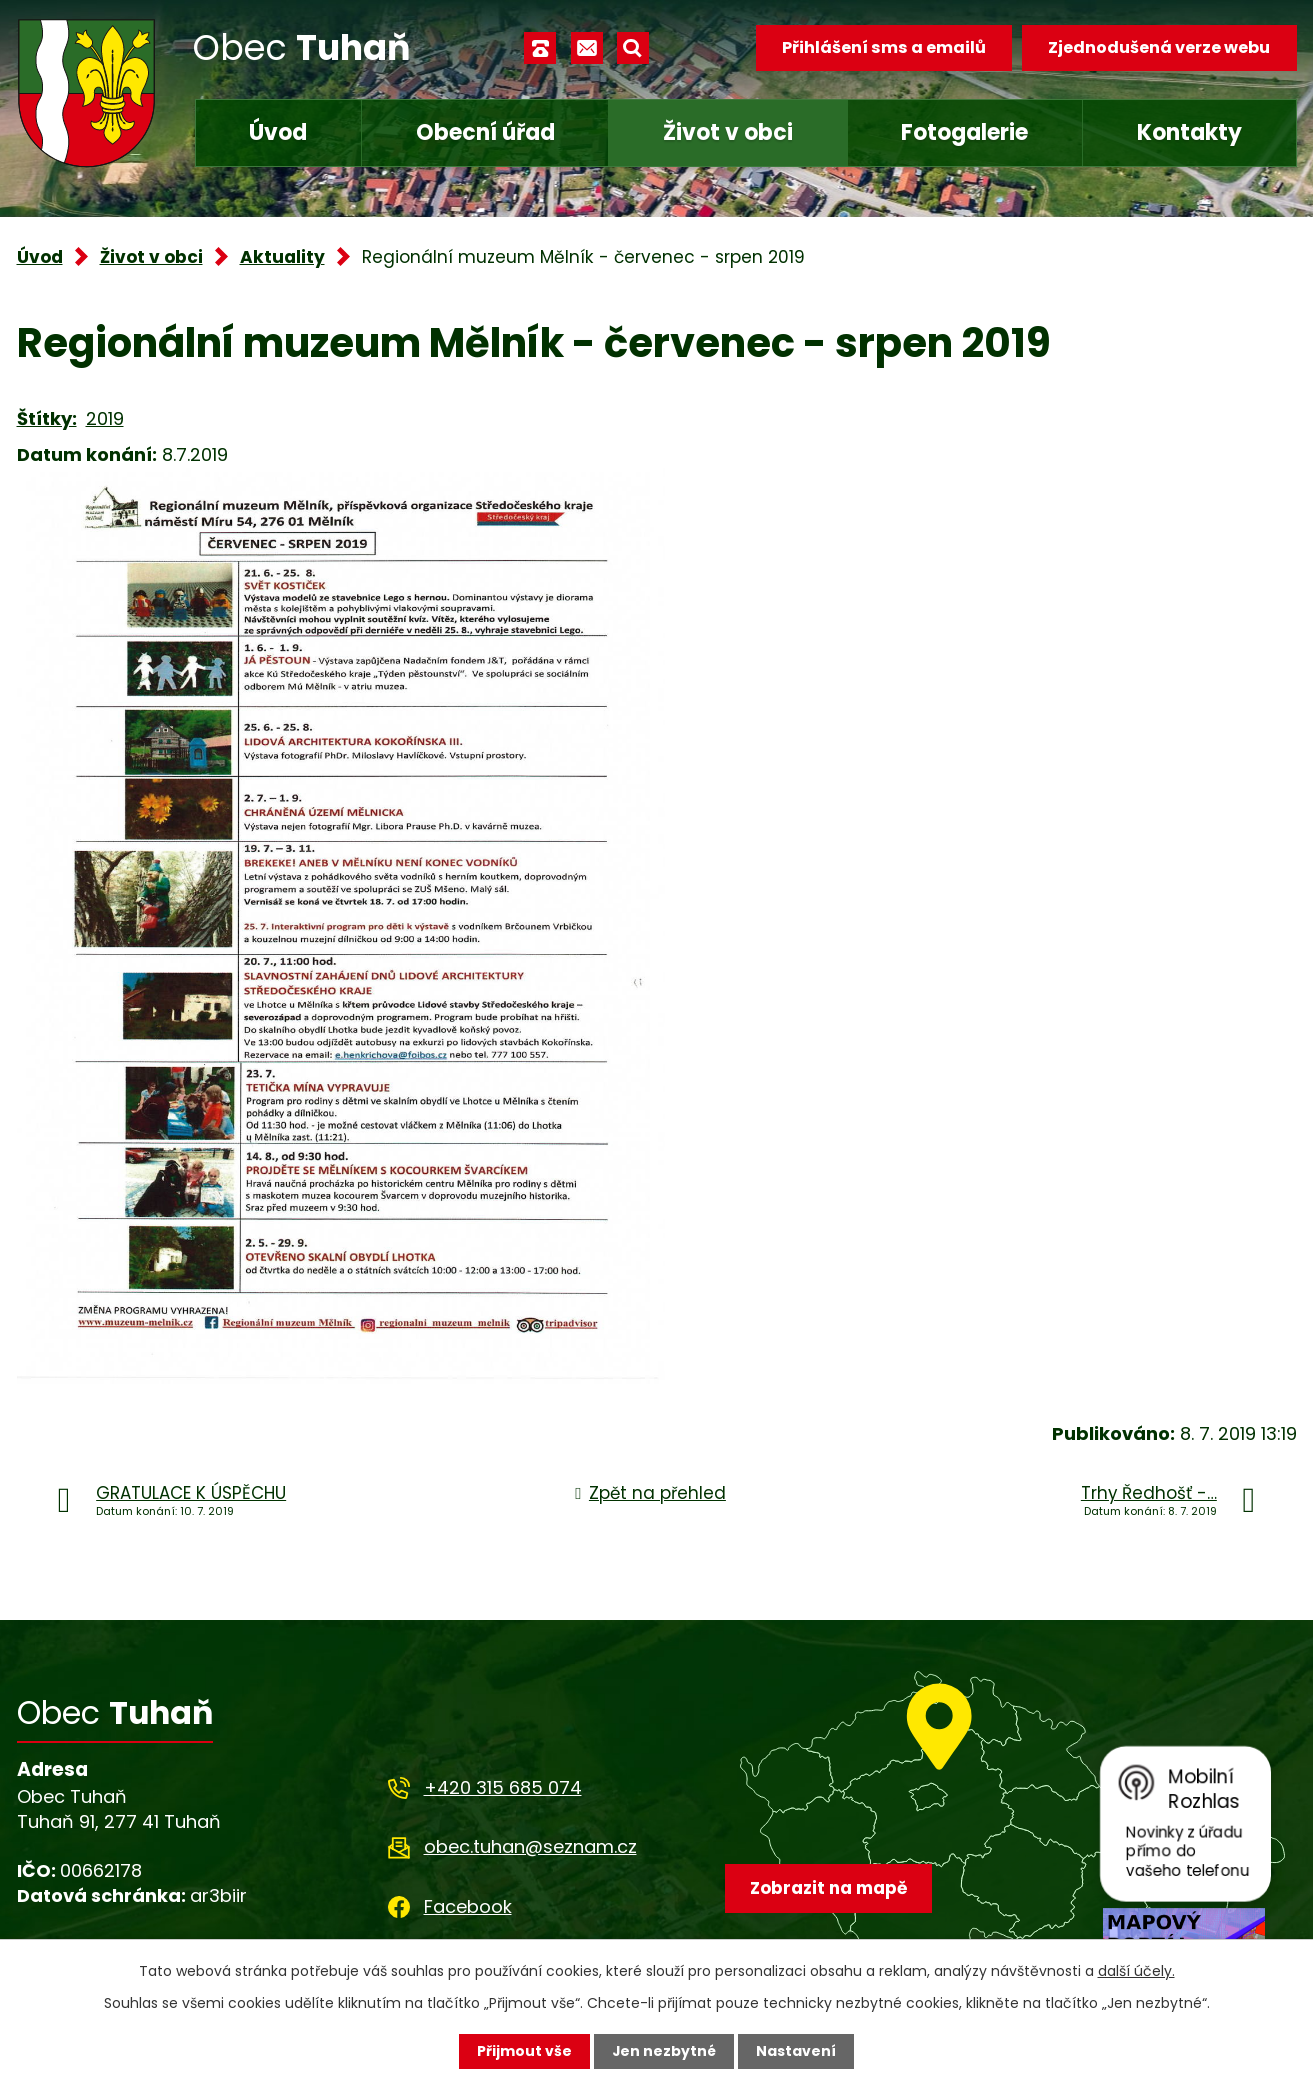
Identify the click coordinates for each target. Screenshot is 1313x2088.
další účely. (1136, 1971)
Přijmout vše (524, 2051)
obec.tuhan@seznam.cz (530, 1846)
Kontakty (1189, 132)
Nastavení (797, 2051)
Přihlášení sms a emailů (883, 47)
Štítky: (47, 418)
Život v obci (728, 132)
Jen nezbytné (664, 2051)
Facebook (468, 1906)
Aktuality (282, 257)
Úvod (278, 132)
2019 (105, 418)
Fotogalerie (964, 132)
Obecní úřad (485, 132)
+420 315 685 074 (503, 1787)
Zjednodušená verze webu (1159, 47)
